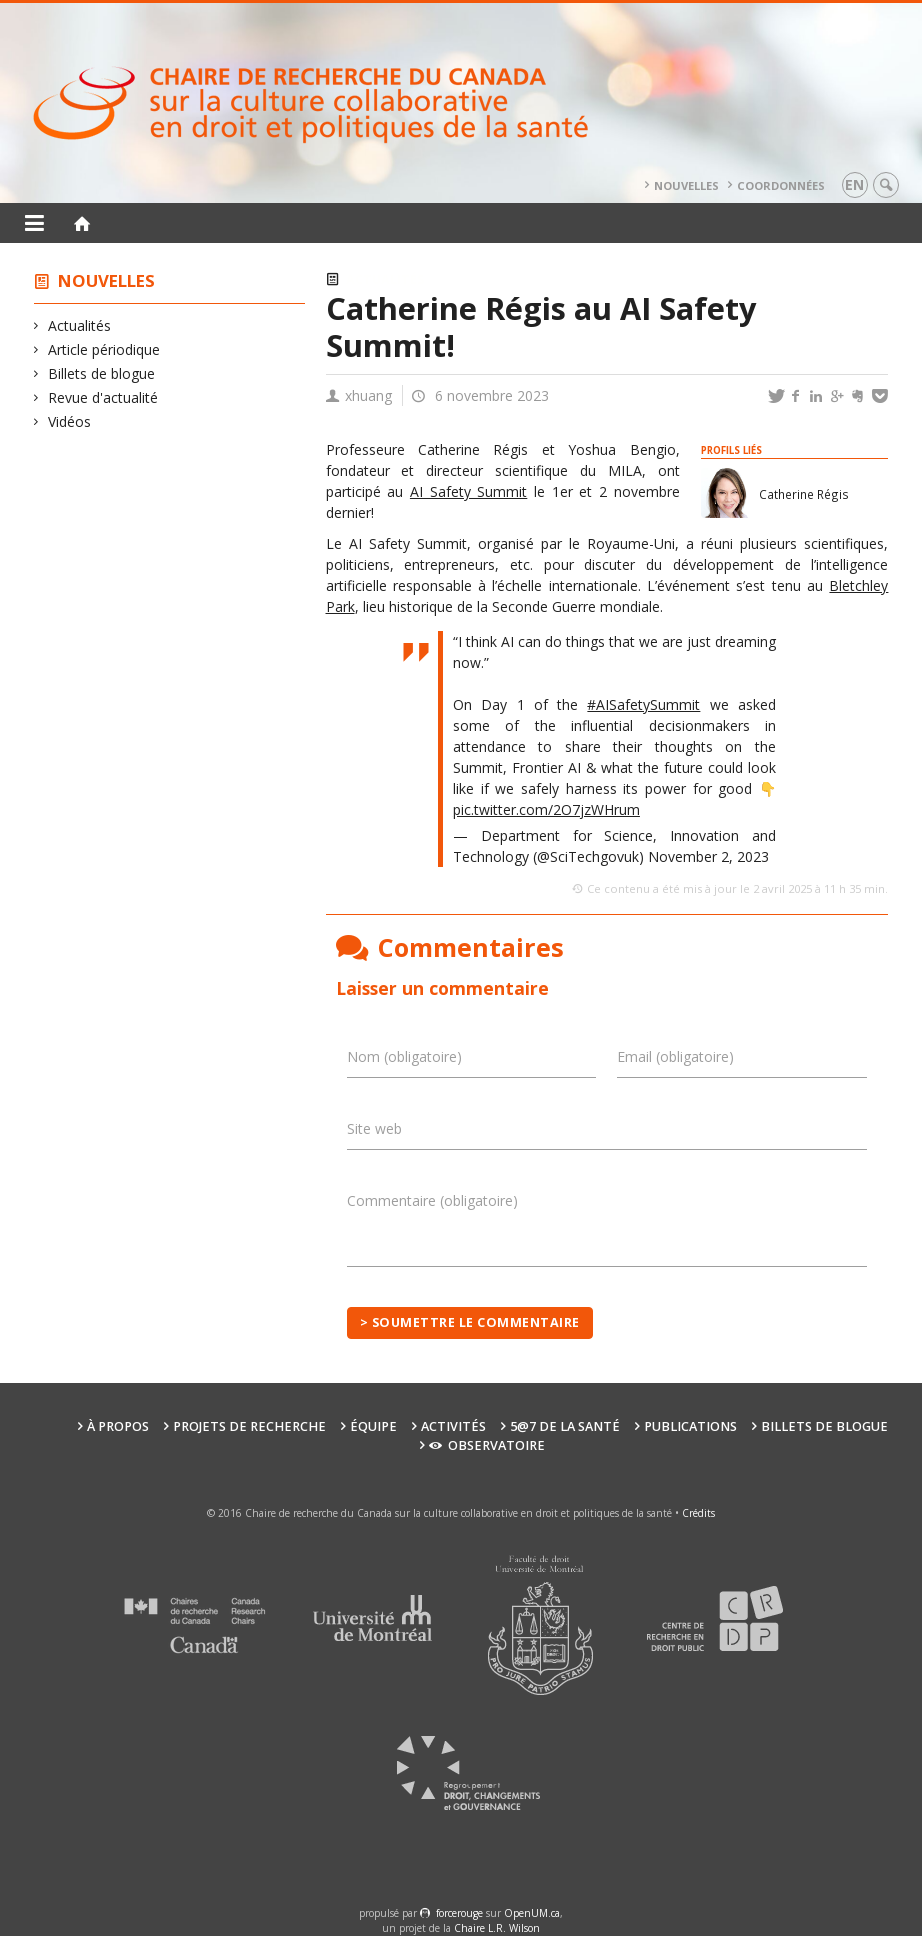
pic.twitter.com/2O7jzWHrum (546, 809)
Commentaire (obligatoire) (432, 1200)
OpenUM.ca (532, 1913)
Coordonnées (781, 185)
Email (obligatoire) (675, 1056)
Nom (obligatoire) (404, 1056)
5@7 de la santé (565, 1426)
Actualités (80, 325)
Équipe (373, 1426)
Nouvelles (686, 185)
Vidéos (70, 421)
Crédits (698, 1513)
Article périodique (104, 349)
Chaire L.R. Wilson (497, 1928)
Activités (453, 1426)
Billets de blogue (102, 373)
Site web (374, 1128)
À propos (118, 1426)
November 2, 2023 (708, 856)
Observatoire (486, 1445)
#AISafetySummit (643, 704)
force (459, 1913)
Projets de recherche (249, 1426)
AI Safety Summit (468, 491)
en (854, 184)
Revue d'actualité (103, 397)
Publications (690, 1426)
